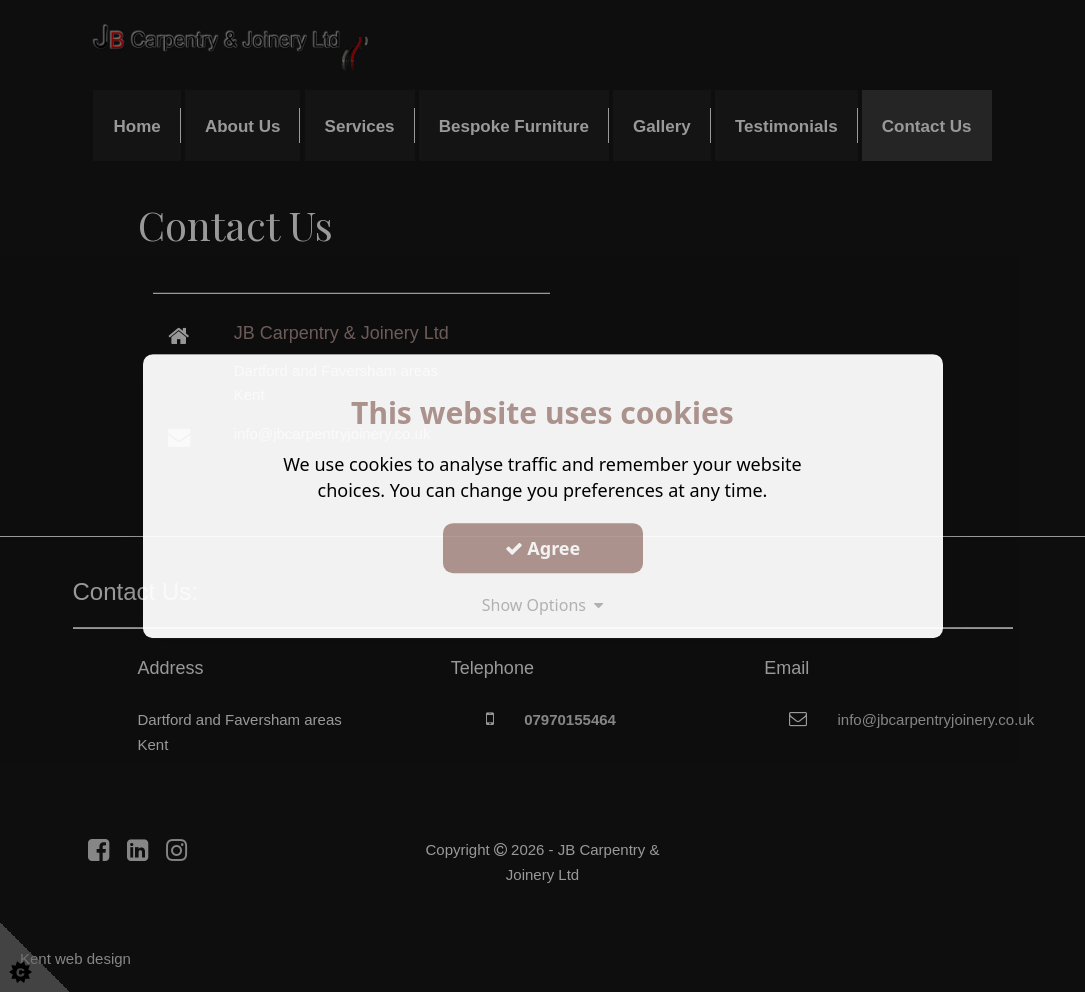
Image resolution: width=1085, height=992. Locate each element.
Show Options (543, 605)
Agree (543, 548)
